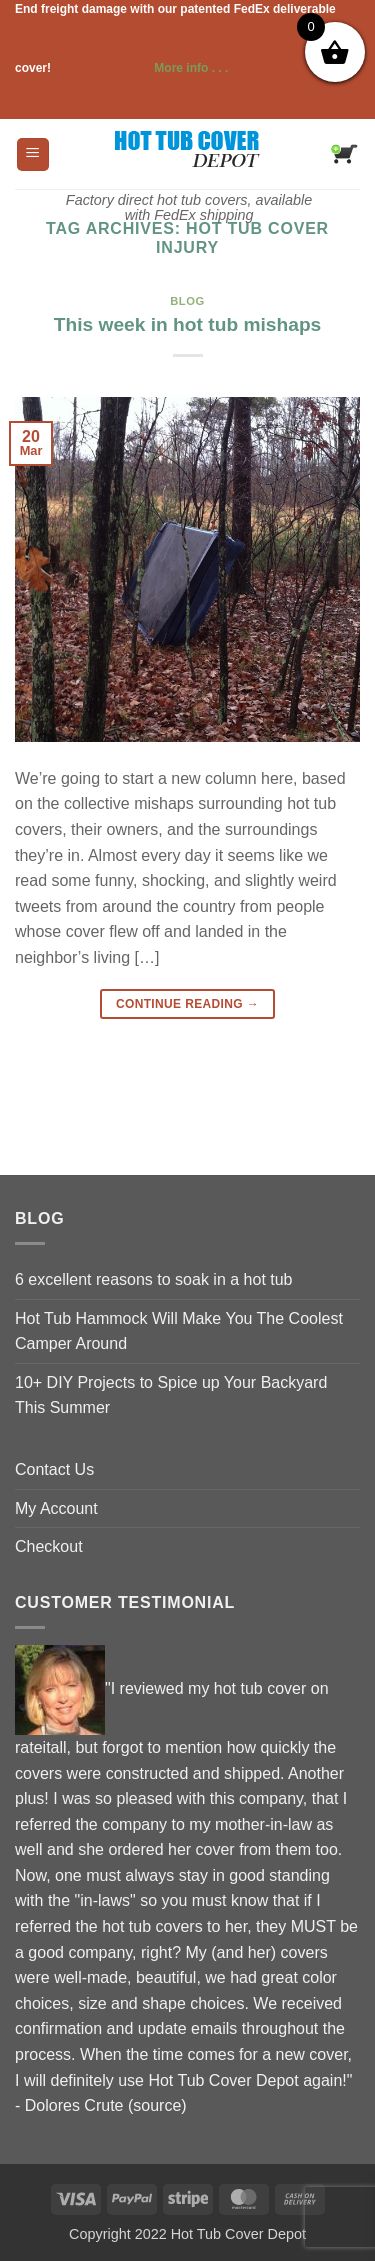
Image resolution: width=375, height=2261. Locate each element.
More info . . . (141, 68)
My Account (56, 1508)
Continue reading (187, 1004)
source (157, 2105)
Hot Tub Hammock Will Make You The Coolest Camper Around (179, 1331)
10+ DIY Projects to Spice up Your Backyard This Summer (171, 1395)
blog (187, 301)
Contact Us (54, 1469)
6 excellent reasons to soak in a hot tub (154, 1279)
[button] (33, 154)
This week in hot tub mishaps (188, 324)
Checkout (49, 1546)
